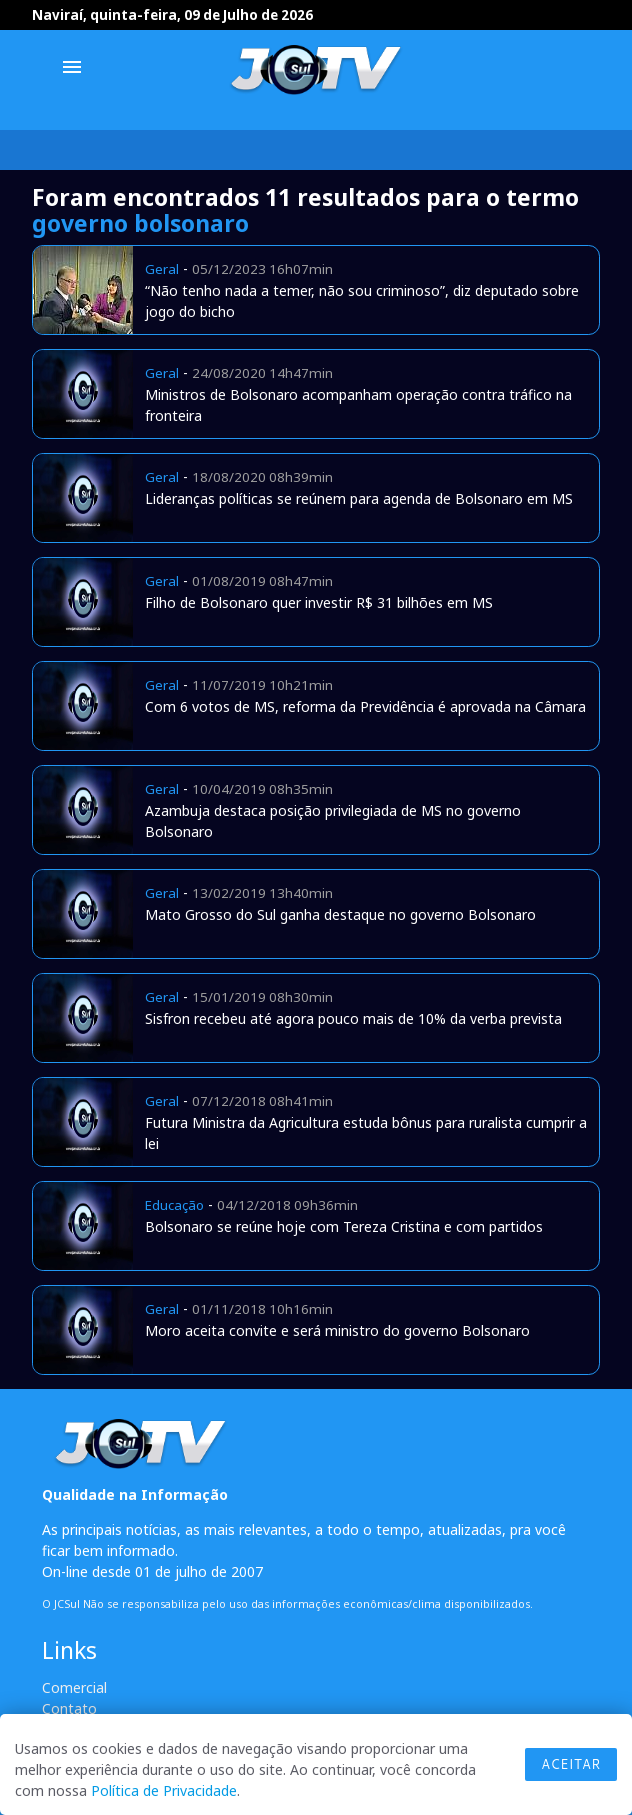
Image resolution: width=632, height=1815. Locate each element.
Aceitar (571, 1764)
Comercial (74, 1687)
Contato (69, 1708)
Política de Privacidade (164, 1790)
